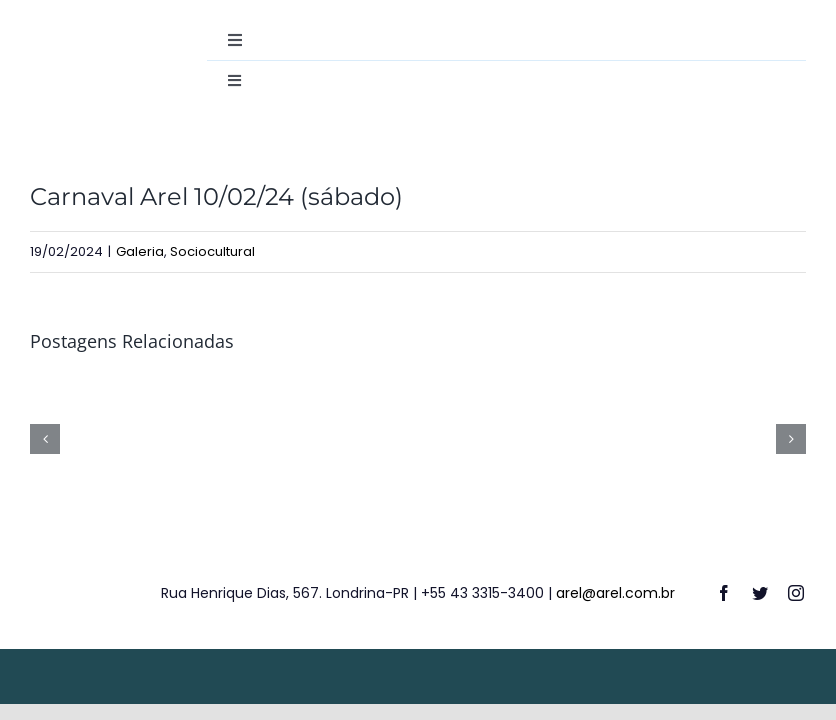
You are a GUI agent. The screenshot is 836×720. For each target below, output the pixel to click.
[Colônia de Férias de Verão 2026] (315, 390)
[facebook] (724, 593)
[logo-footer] (67, 564)
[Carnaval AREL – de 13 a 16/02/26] (109, 390)
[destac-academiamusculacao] (88, 27)
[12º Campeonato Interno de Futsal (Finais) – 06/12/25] (727, 390)
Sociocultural (212, 251)
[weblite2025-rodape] (418, 666)
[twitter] (760, 593)
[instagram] (796, 593)
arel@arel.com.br (615, 593)
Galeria (140, 251)
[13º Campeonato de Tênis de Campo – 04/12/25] (521, 390)
